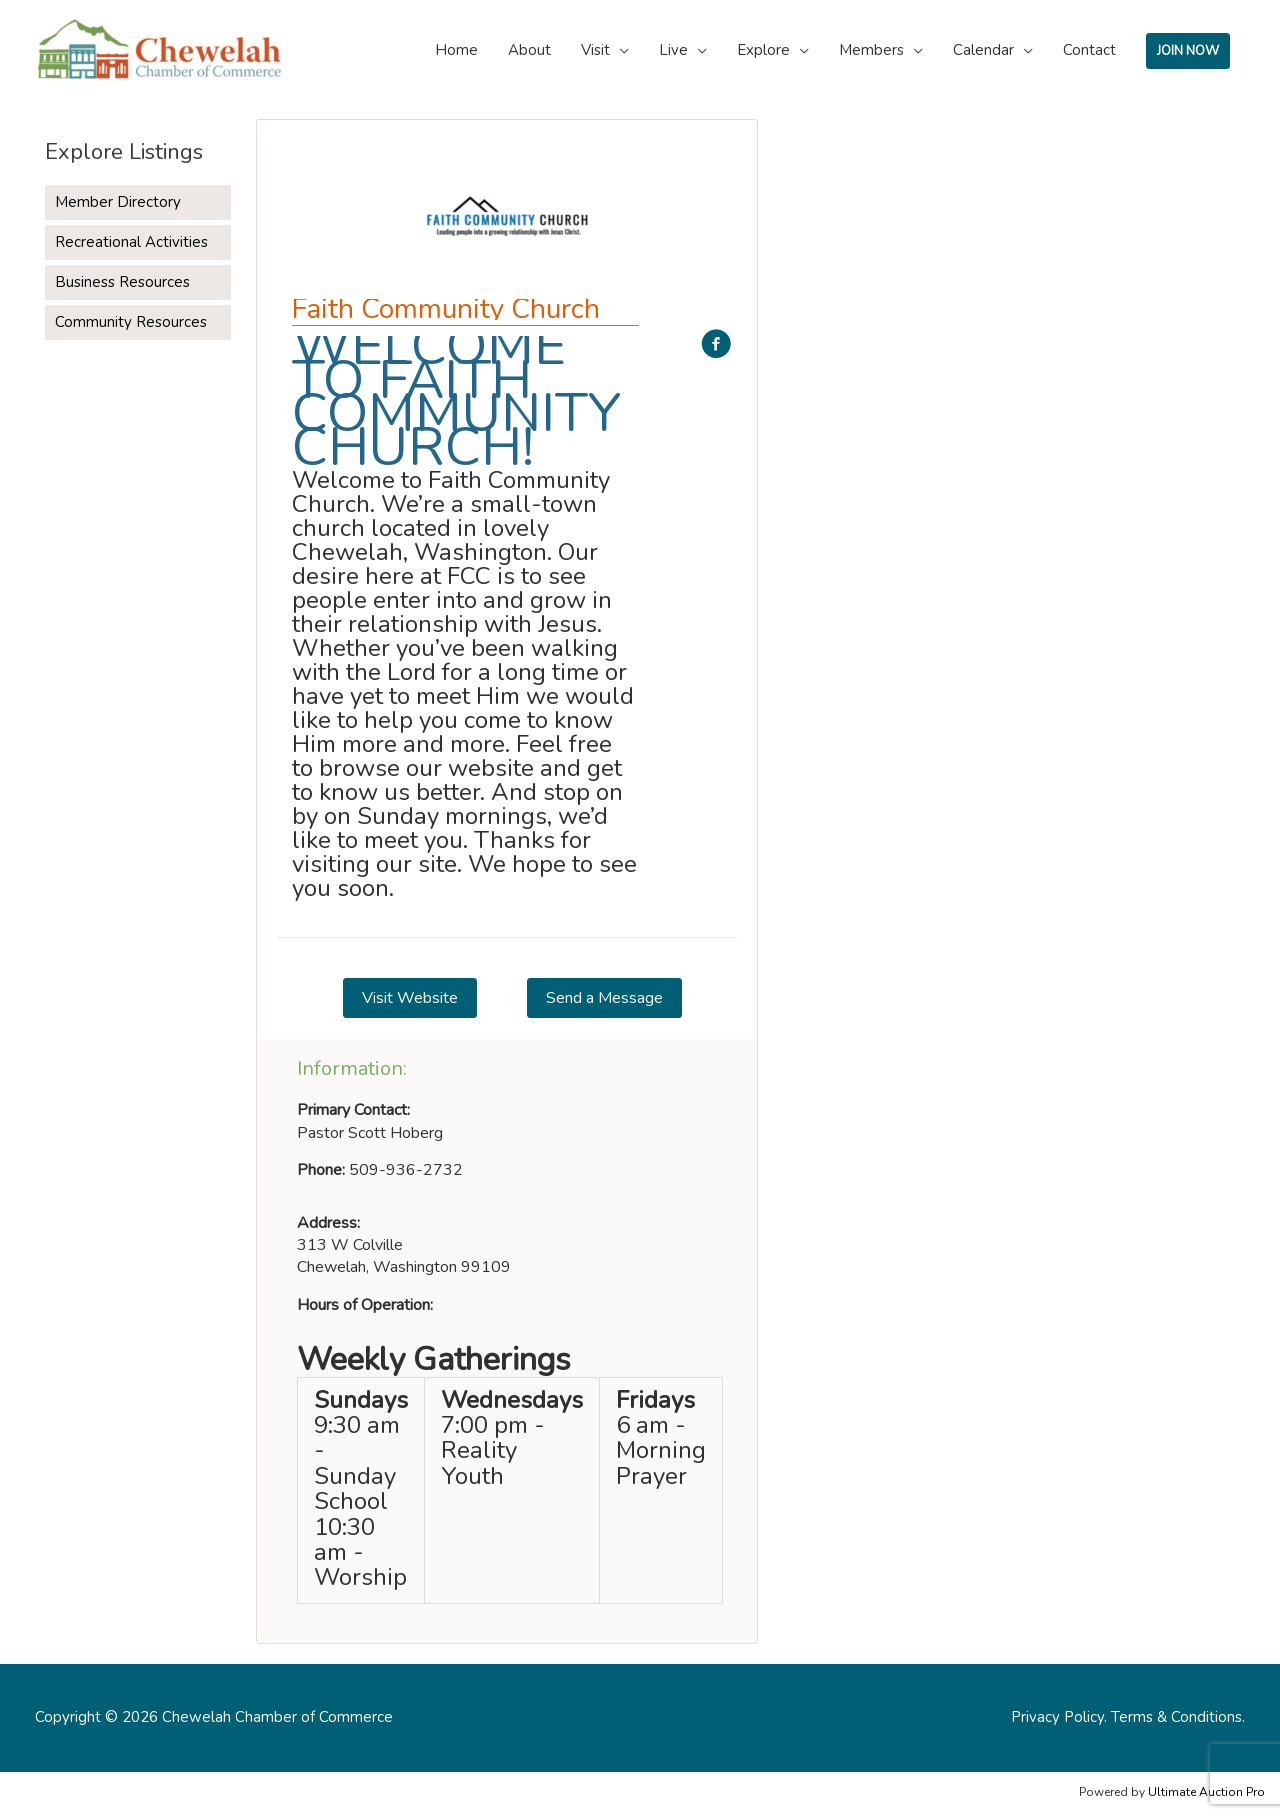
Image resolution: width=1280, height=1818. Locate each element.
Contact (1089, 50)
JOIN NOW (1188, 51)
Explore (763, 50)
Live (673, 50)
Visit (595, 50)
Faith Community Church (446, 309)
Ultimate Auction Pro (1206, 1792)
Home (456, 50)
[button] (410, 998)
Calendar (983, 50)
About (529, 50)
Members (871, 50)
